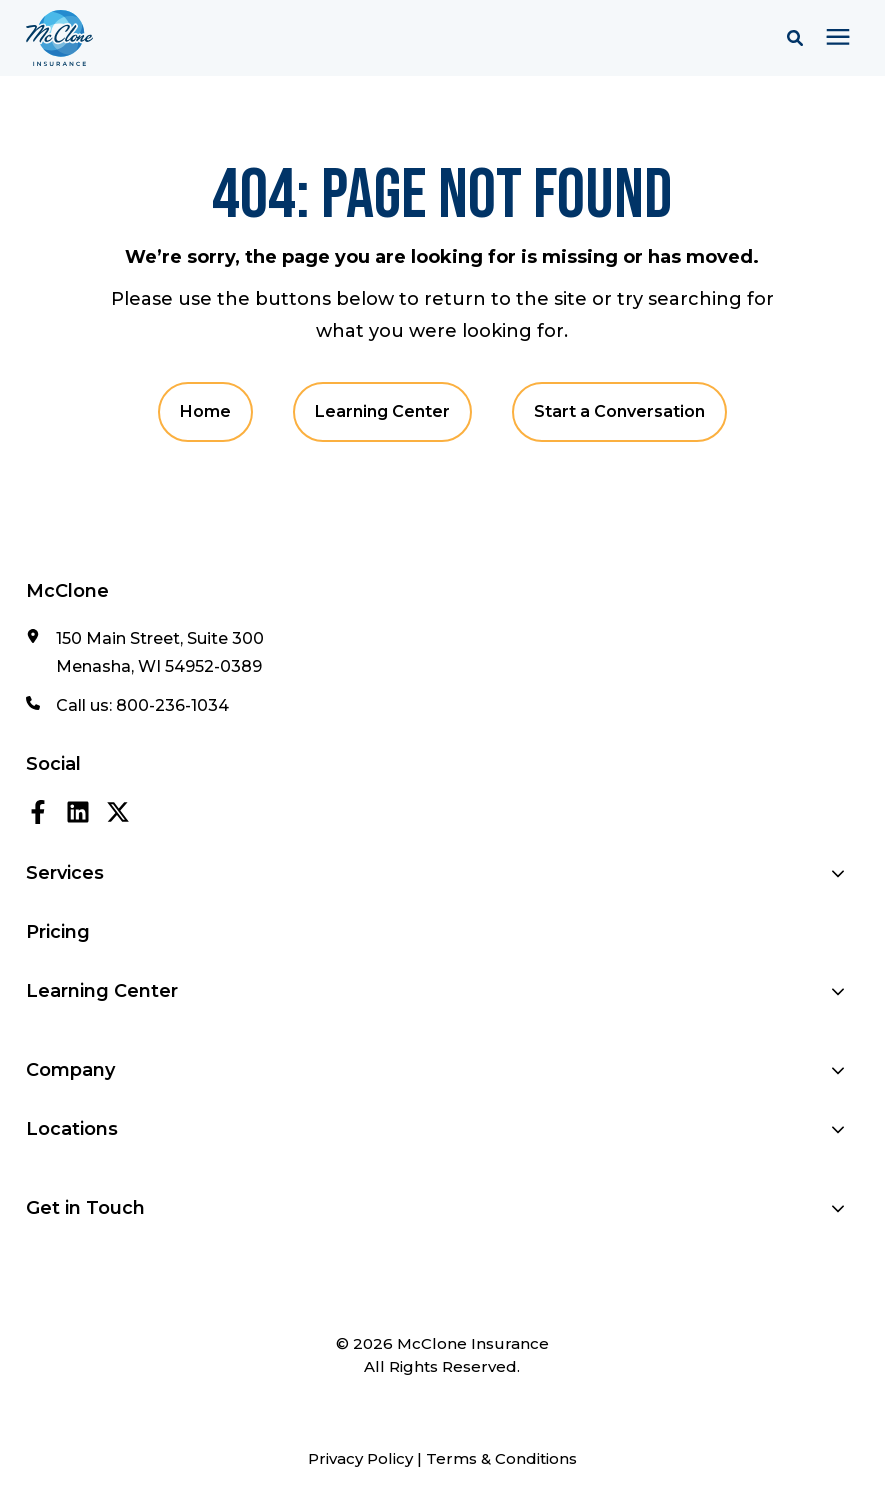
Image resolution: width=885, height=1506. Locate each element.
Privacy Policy (360, 1458)
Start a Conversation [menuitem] (619, 411)
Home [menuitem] (205, 411)
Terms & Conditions (501, 1458)
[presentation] (838, 38)
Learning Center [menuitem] (382, 411)
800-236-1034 (172, 705)
